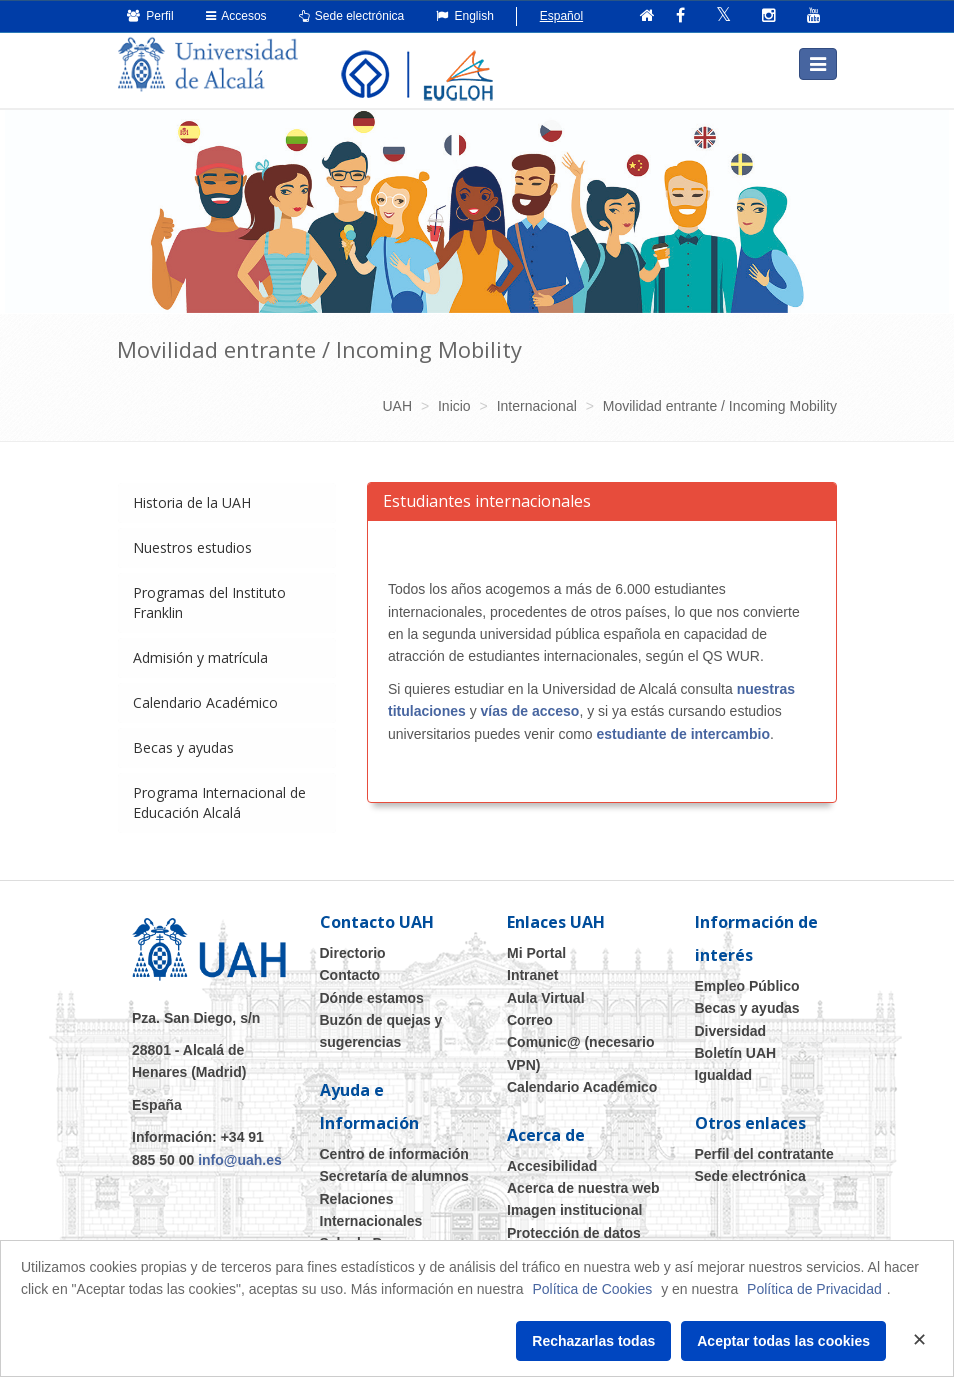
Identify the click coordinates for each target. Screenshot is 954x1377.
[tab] (227, 503)
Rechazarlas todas (593, 1341)
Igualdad (724, 1075)
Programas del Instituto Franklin (209, 602)
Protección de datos (574, 1233)
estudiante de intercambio (683, 734)
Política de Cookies (592, 1289)
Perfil (150, 16)
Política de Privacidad (814, 1289)
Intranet (532, 975)
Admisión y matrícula (200, 657)
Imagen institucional (574, 1210)
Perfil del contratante (764, 1154)
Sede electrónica (352, 16)
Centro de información (394, 1154)
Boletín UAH (736, 1053)
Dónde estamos (372, 998)
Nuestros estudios (192, 547)
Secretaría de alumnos (394, 1176)
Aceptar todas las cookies (783, 1341)
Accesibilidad (552, 1166)
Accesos (236, 16)
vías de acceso (530, 711)
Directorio (353, 953)
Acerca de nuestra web (583, 1188)
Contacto (350, 975)
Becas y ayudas (183, 747)
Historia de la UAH (192, 502)
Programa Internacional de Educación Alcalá (219, 802)
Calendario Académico (205, 702)
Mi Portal (536, 953)
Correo (530, 1020)
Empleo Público (747, 986)
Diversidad (731, 1031)
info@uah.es (240, 1160)
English (465, 16)
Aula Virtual (546, 998)
